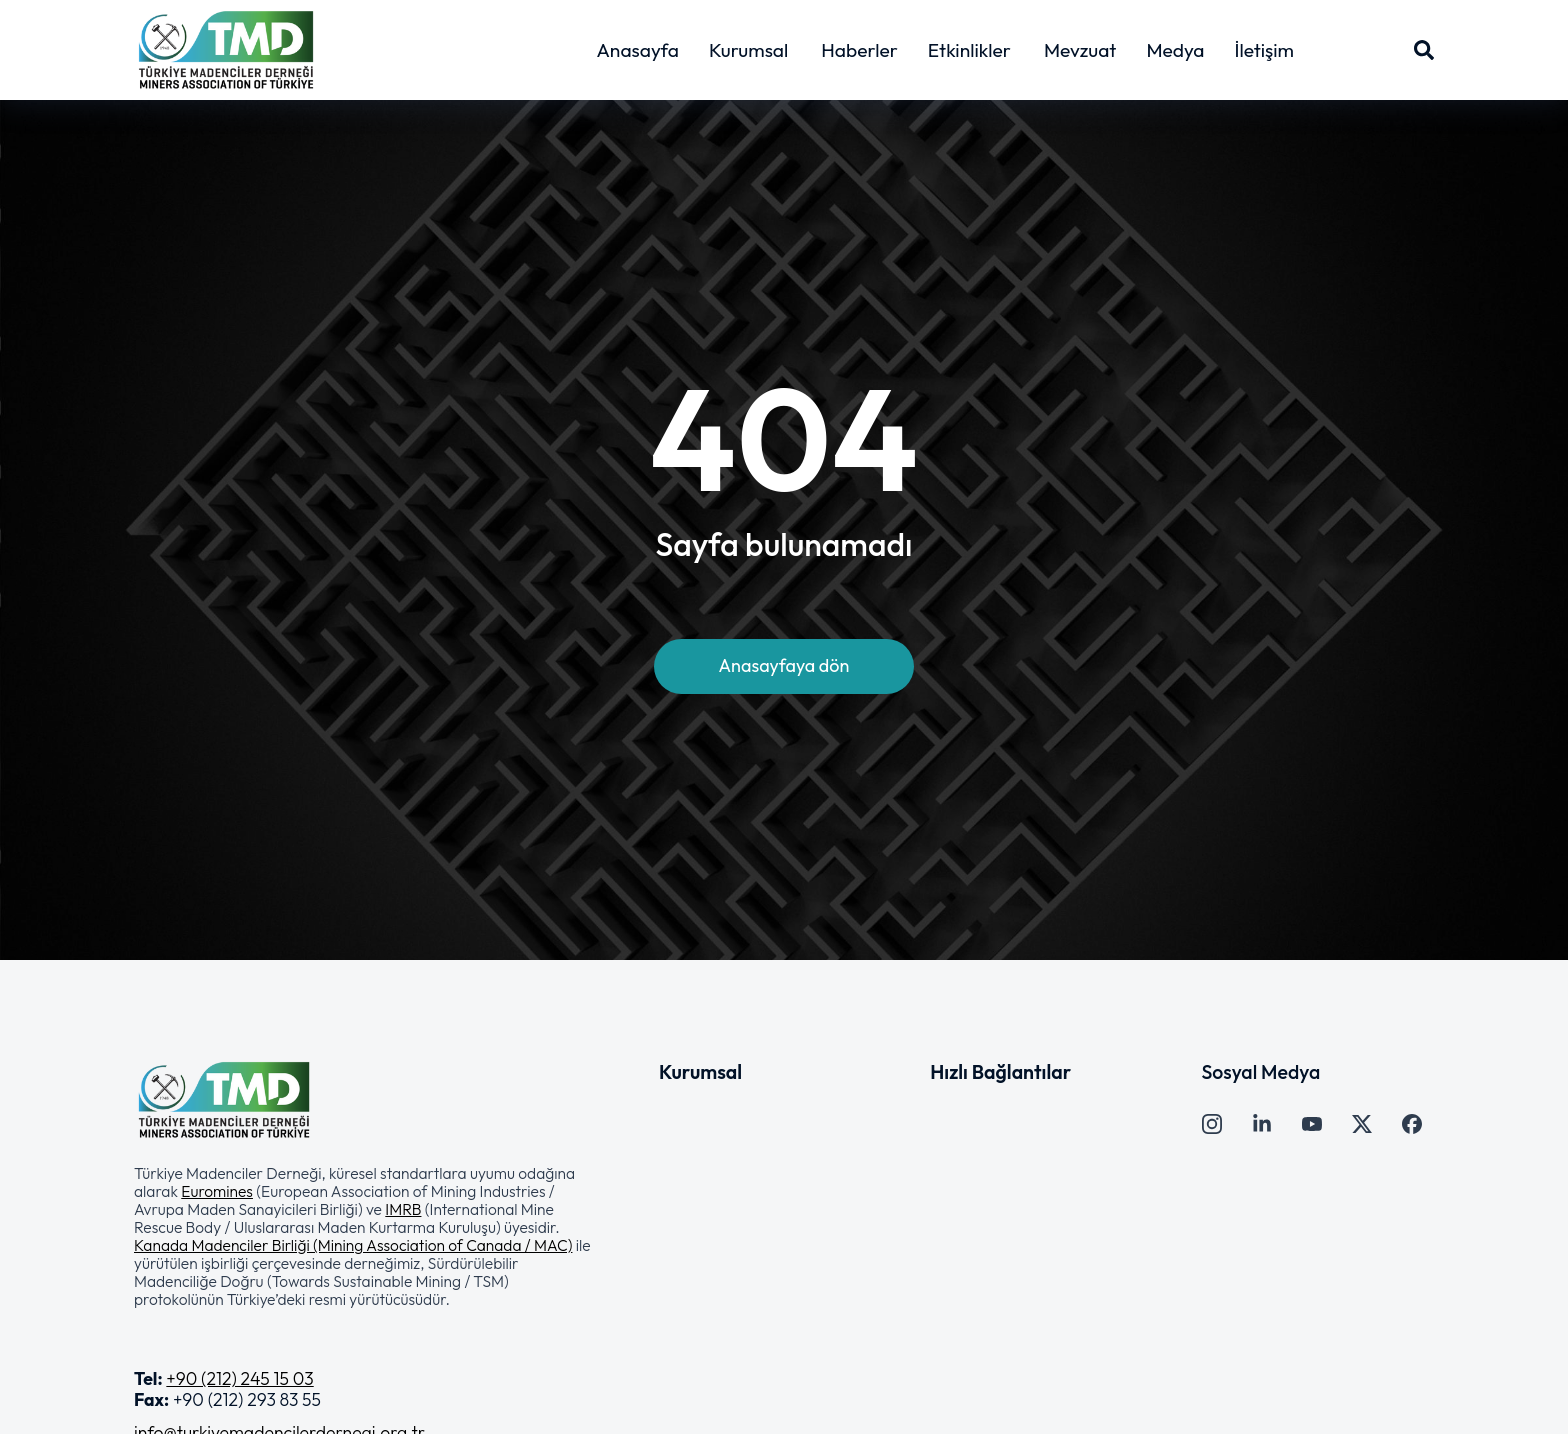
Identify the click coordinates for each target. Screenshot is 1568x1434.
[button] (366, 1236)
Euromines (217, 1191)
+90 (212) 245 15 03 (239, 1378)
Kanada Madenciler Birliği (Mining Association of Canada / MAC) (353, 1245)
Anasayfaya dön (784, 665)
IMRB (403, 1209)
